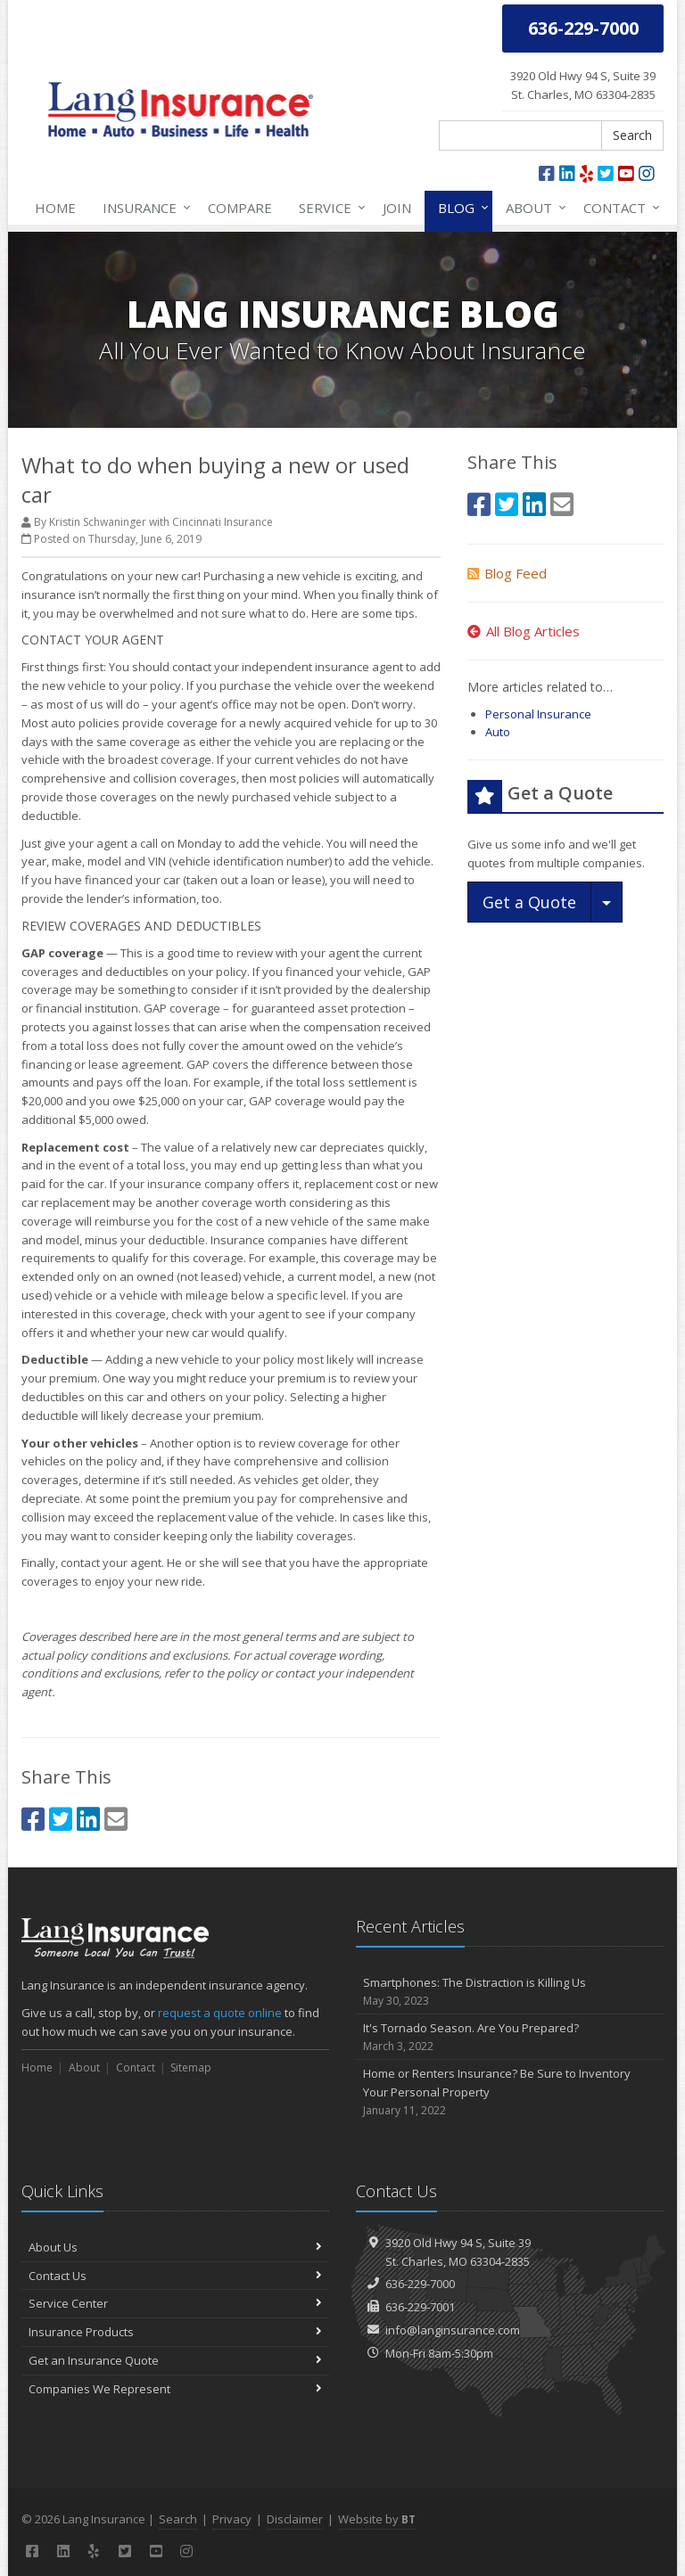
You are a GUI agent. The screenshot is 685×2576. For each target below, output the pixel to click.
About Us (175, 2247)
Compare (240, 208)
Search (632, 135)
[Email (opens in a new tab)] (116, 1819)
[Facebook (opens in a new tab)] (547, 173)
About (532, 207)
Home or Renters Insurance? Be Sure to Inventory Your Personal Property (509, 2092)
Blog (460, 207)
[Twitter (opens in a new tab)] (606, 173)
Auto (497, 732)
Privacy (232, 2519)
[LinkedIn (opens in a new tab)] (567, 173)
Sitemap (190, 2067)
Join (397, 208)
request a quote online (220, 2013)
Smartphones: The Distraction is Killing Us (509, 1991)
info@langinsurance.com (452, 2330)
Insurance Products (175, 2332)
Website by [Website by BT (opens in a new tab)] (377, 2519)
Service (329, 207)
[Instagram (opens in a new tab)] (647, 173)
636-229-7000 (420, 2284)
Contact (618, 207)
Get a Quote (529, 902)
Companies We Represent (175, 2389)
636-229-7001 (420, 2307)
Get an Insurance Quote (175, 2360)
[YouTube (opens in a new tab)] (626, 173)
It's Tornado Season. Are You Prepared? (509, 2037)
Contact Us (175, 2276)
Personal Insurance (538, 714)
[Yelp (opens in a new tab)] (586, 173)
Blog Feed (507, 573)
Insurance (143, 207)
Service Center (175, 2303)
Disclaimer (295, 2519)
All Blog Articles (523, 631)
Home (55, 208)
